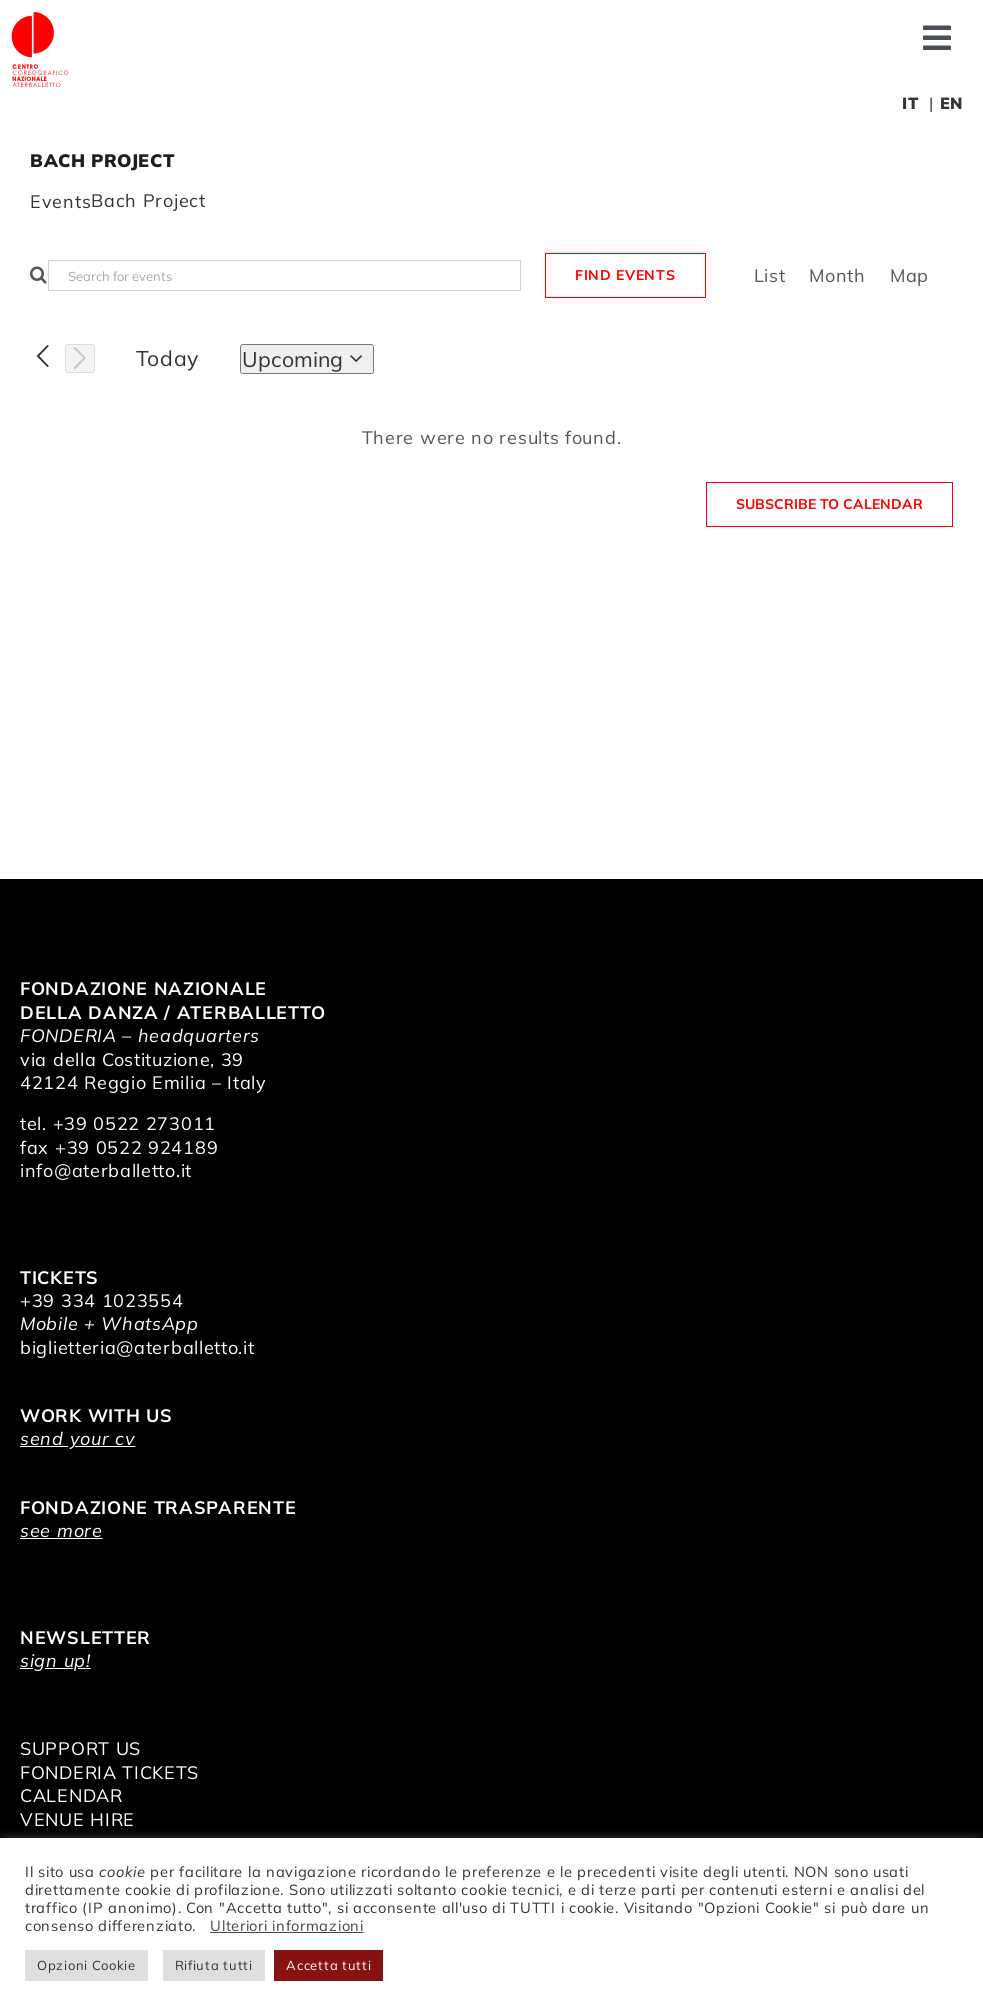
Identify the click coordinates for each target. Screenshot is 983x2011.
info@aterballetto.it (106, 1170)
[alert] (491, 437)
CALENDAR (71, 1795)
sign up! (55, 1660)
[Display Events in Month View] (837, 275)
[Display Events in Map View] (909, 275)
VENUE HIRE (77, 1819)
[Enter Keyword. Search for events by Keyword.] (284, 275)
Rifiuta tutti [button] (214, 1965)
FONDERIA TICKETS (109, 1772)
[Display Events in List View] (770, 275)
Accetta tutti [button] (328, 1965)
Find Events (625, 275)
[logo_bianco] (40, 18)
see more (61, 1530)
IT (910, 103)
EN (951, 103)
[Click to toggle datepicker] (307, 359)
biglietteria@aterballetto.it (137, 1347)
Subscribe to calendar (829, 504)
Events (60, 201)
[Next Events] (80, 359)
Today (168, 358)
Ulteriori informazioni (286, 1925)
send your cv (77, 1438)
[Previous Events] (43, 357)
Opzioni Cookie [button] (86, 1965)
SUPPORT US (80, 1748)
